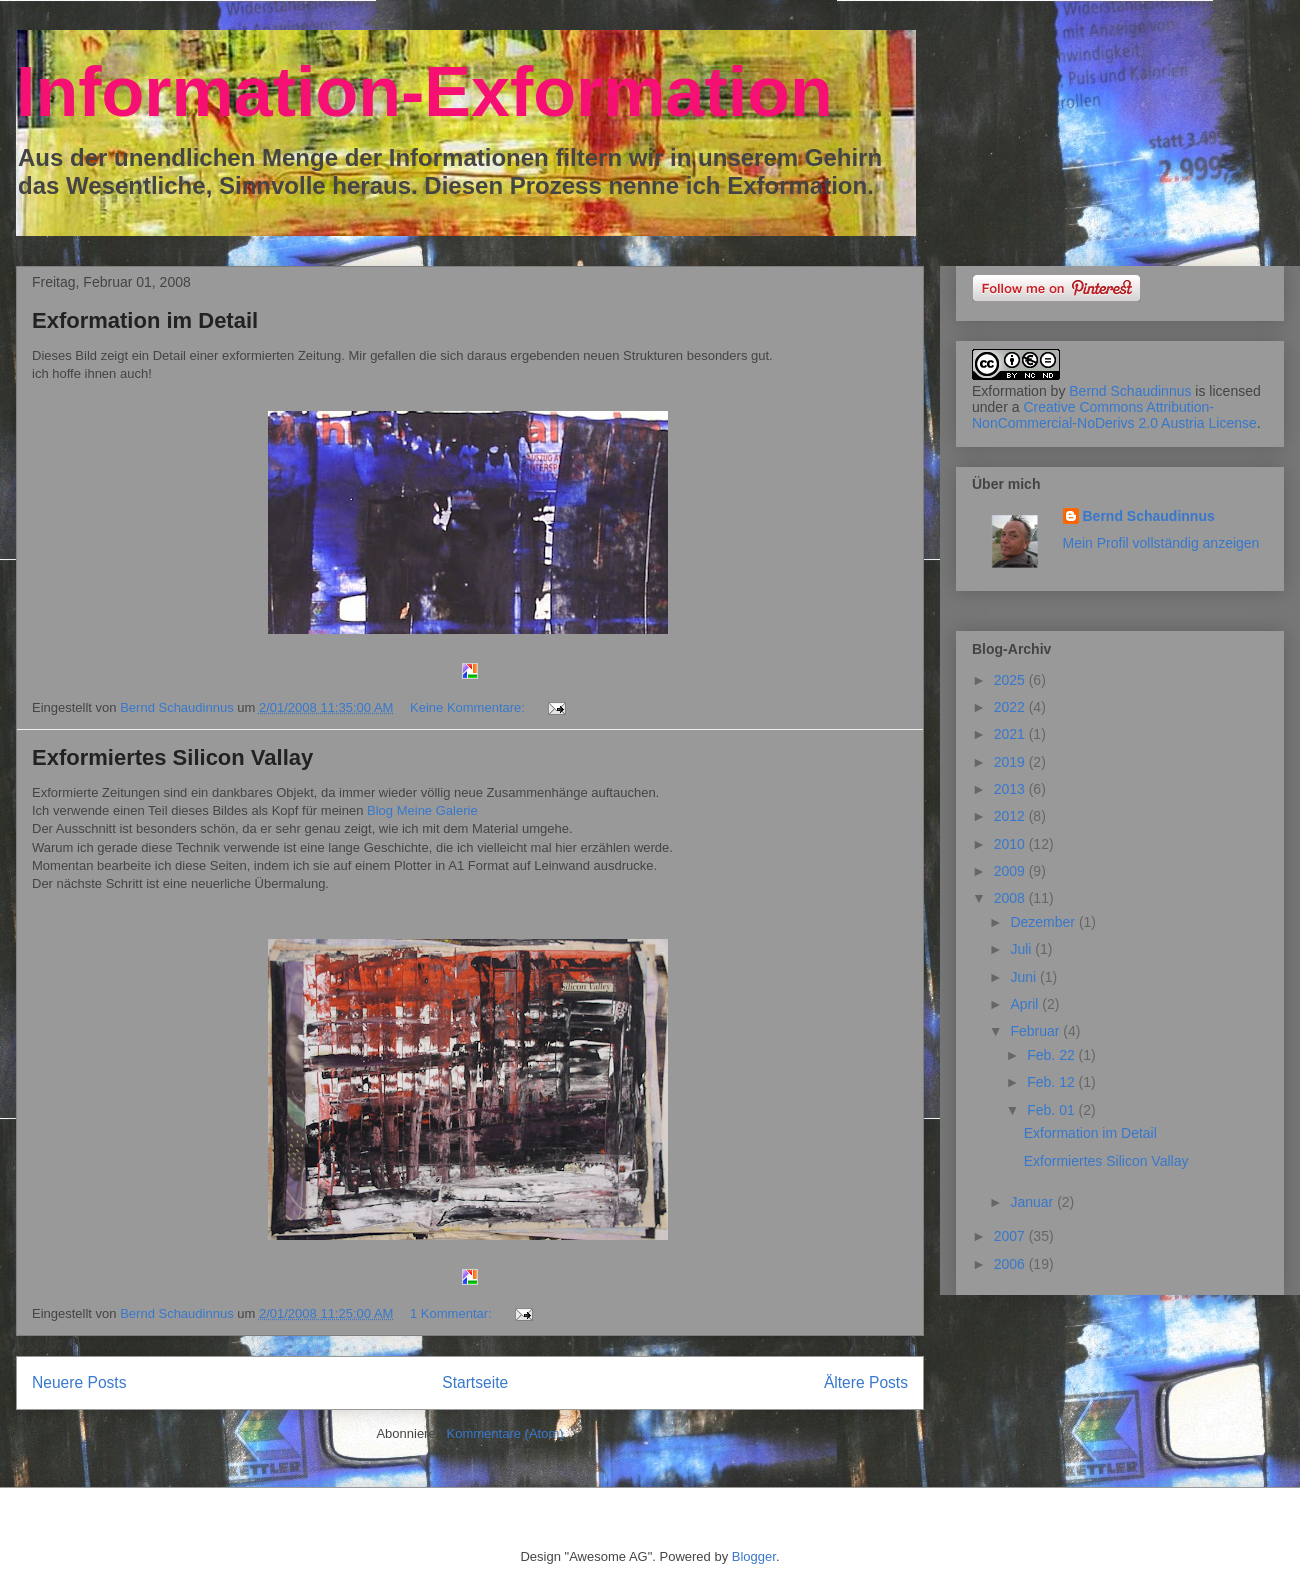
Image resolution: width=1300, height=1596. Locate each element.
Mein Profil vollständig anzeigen (1161, 543)
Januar (1033, 1202)
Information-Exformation (424, 92)
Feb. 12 (1052, 1082)
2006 (1011, 1264)
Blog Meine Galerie (422, 810)
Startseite (475, 1382)
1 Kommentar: (452, 1313)
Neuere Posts (79, 1382)
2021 (1011, 734)
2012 (1011, 816)
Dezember (1044, 922)
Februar (1036, 1031)
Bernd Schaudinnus (1130, 391)
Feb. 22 (1052, 1055)
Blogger (754, 1556)
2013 (1011, 789)
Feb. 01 (1052, 1110)
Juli (1022, 949)
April (1026, 1004)
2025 (1011, 680)
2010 (1011, 844)
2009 (1011, 871)
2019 (1011, 762)
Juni (1025, 977)
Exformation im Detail (145, 320)
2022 (1011, 707)
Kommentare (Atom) (505, 1433)
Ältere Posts (866, 1382)
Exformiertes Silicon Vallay (172, 757)
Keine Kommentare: (469, 707)
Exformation (1009, 391)
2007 (1011, 1236)
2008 (1011, 898)
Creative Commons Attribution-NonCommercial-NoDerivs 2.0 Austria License (1114, 415)
